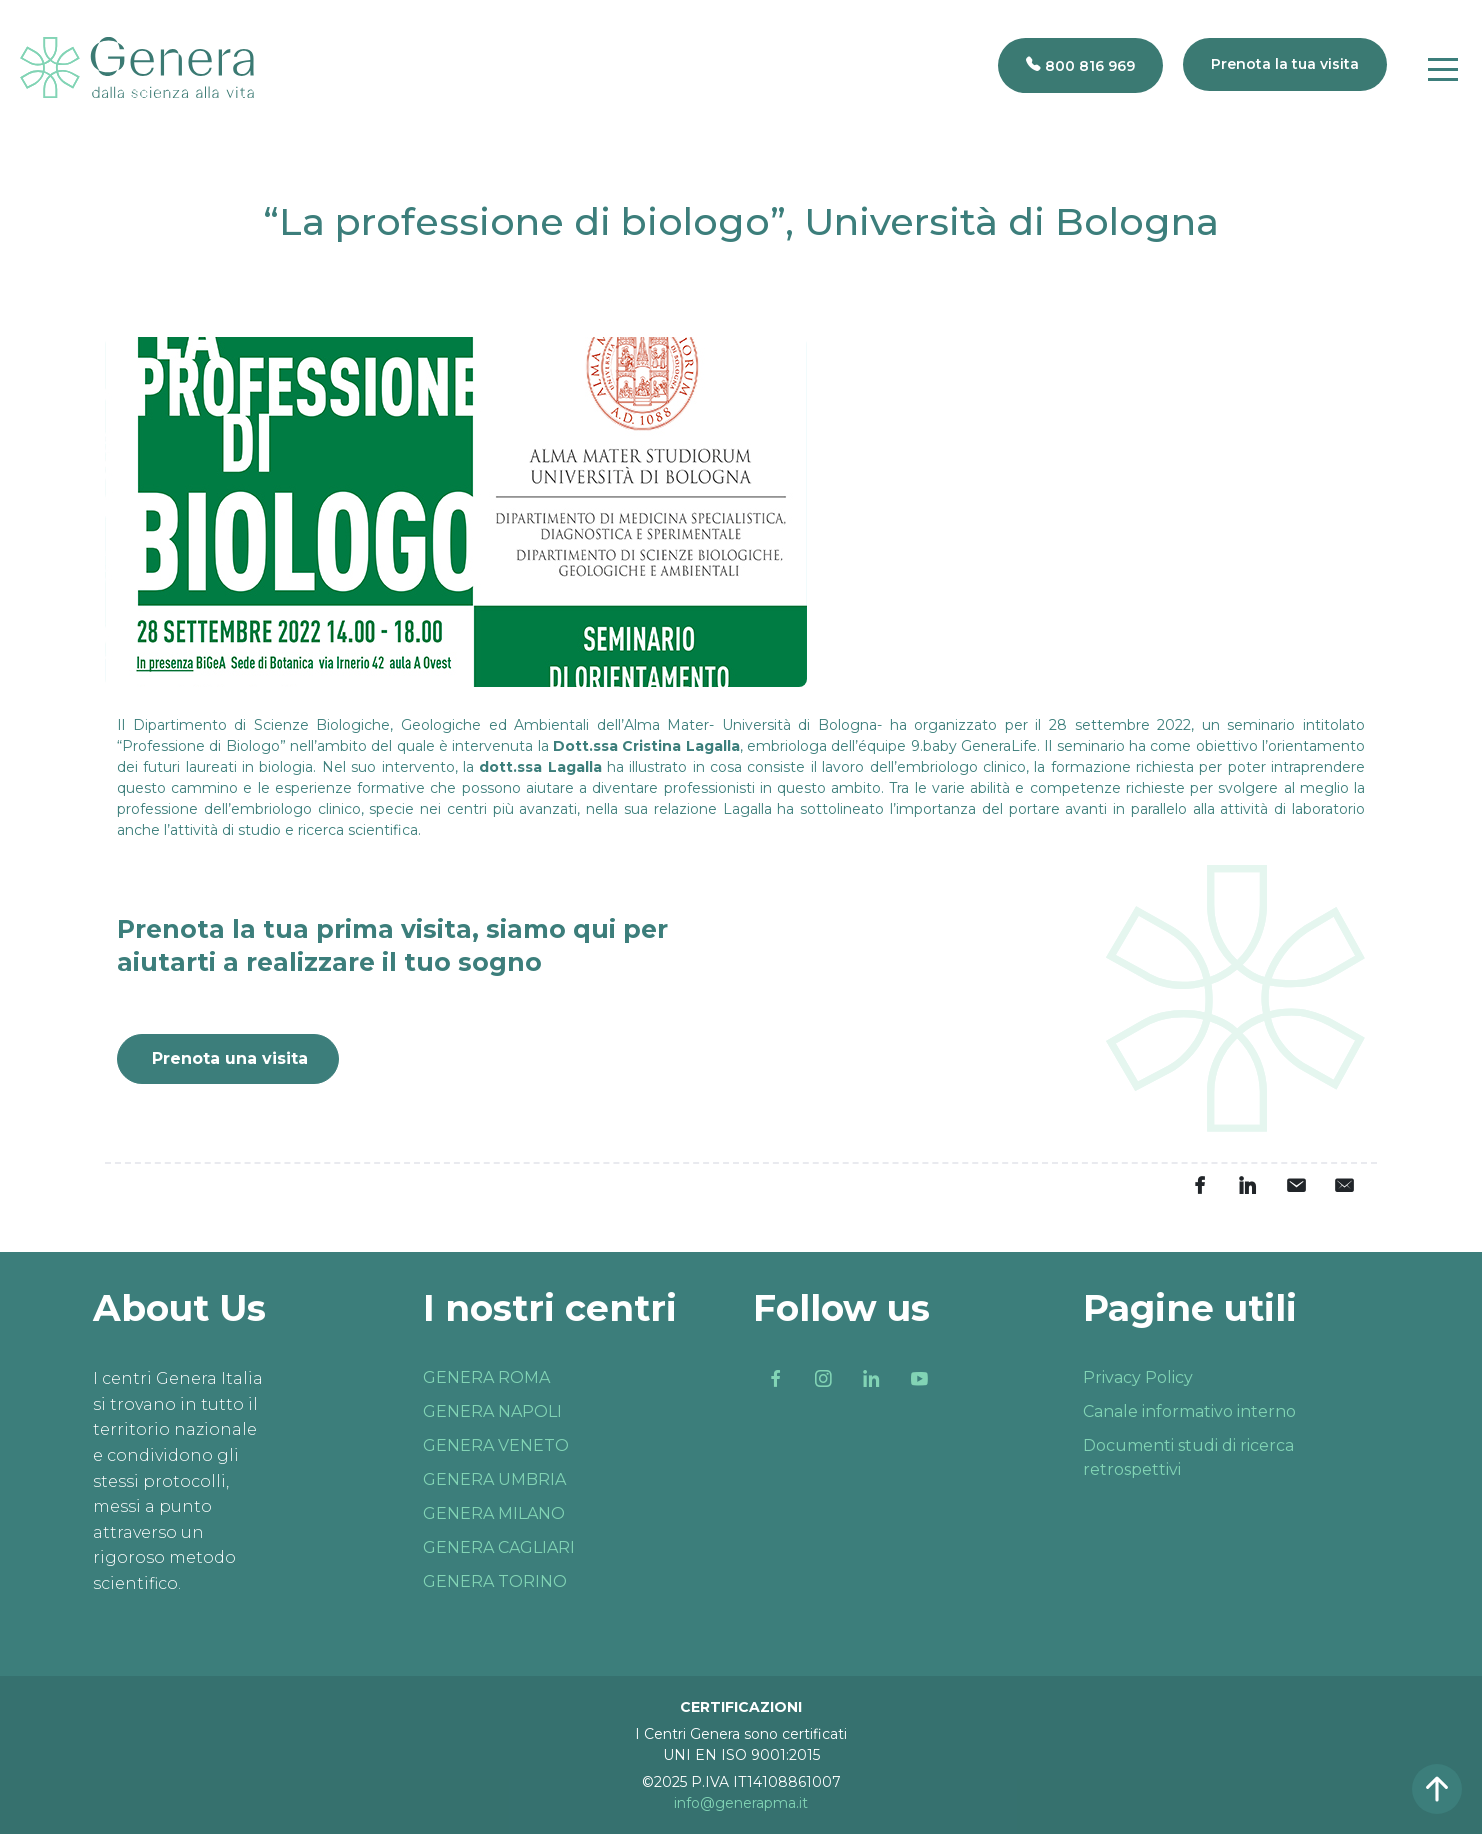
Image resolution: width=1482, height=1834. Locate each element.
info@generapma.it (741, 1803)
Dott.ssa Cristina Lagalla (646, 746)
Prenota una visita (230, 1058)
